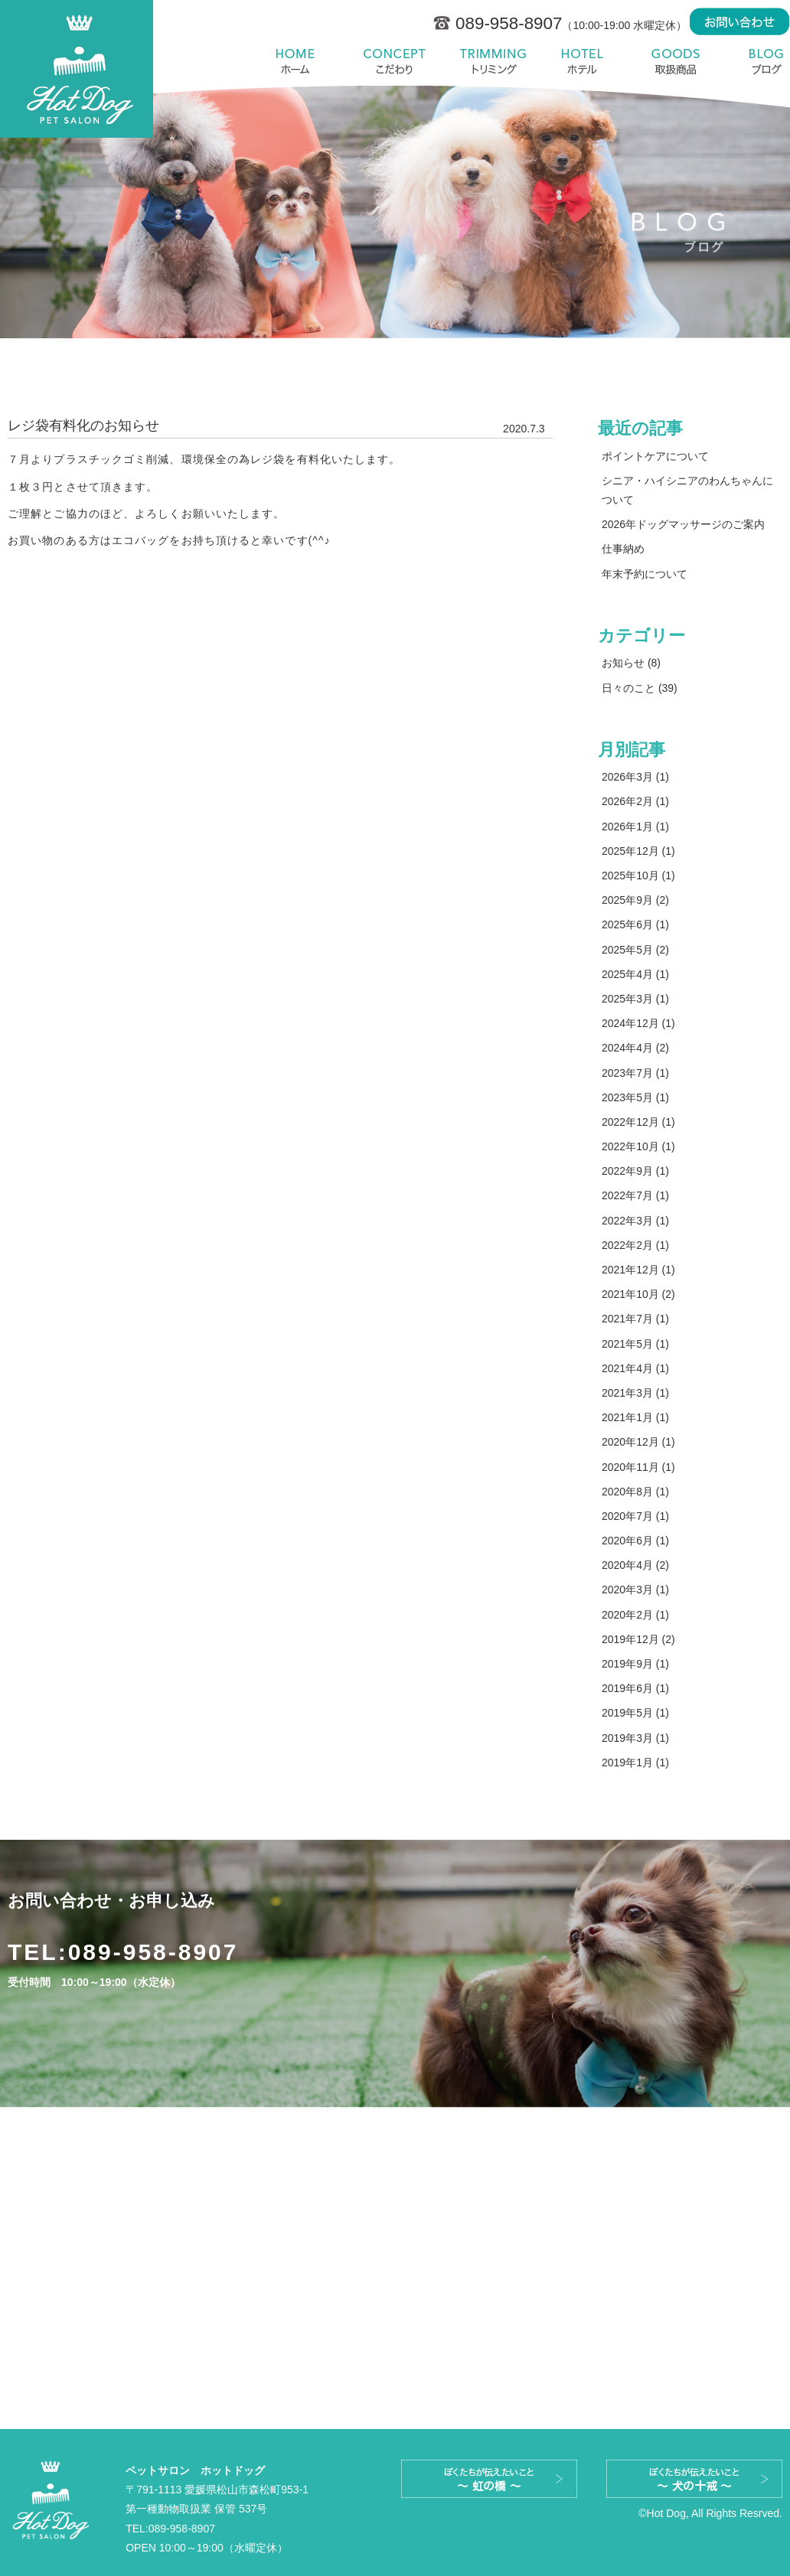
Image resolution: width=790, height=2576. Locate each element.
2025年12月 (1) (638, 851)
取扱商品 (675, 61)
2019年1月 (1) (635, 1762)
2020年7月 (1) (635, 1516)
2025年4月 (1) (635, 974)
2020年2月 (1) (635, 1615)
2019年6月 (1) (635, 1688)
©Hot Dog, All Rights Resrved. (710, 2513)
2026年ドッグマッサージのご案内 (683, 524)
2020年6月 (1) (635, 1540)
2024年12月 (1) (638, 1023)
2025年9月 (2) (635, 900)
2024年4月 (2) (635, 1048)
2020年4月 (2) (635, 1565)
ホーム (299, 61)
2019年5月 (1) (635, 1713)
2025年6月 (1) (635, 924)
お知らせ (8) (631, 663)
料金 (492, 61)
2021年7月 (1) (635, 1318)
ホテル (580, 61)
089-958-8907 (153, 1952)
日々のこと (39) (639, 688)
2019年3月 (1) (635, 1738)
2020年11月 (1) (638, 1467)
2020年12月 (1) (638, 1442)
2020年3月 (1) (635, 1589)
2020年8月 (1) (635, 1491)
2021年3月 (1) (635, 1393)
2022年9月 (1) (635, 1171)
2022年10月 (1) (638, 1146)
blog (758, 61)
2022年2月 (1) (635, 1245)
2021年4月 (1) (635, 1368)
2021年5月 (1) (635, 1344)
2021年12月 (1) (638, 1270)
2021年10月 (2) (638, 1294)
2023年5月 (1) (635, 1097)
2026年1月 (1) (635, 826)
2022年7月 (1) (635, 1195)
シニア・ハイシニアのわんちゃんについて (687, 490)
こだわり (394, 61)
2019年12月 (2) (638, 1639)
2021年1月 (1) (635, 1417)
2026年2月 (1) (635, 801)
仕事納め (623, 549)
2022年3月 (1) (635, 1221)
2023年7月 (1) (635, 1073)
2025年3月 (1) (635, 999)
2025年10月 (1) (638, 875)
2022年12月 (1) (638, 1122)
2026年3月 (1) (635, 777)
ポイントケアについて (655, 456)
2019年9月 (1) (635, 1664)
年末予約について (644, 574)
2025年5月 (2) (635, 950)
